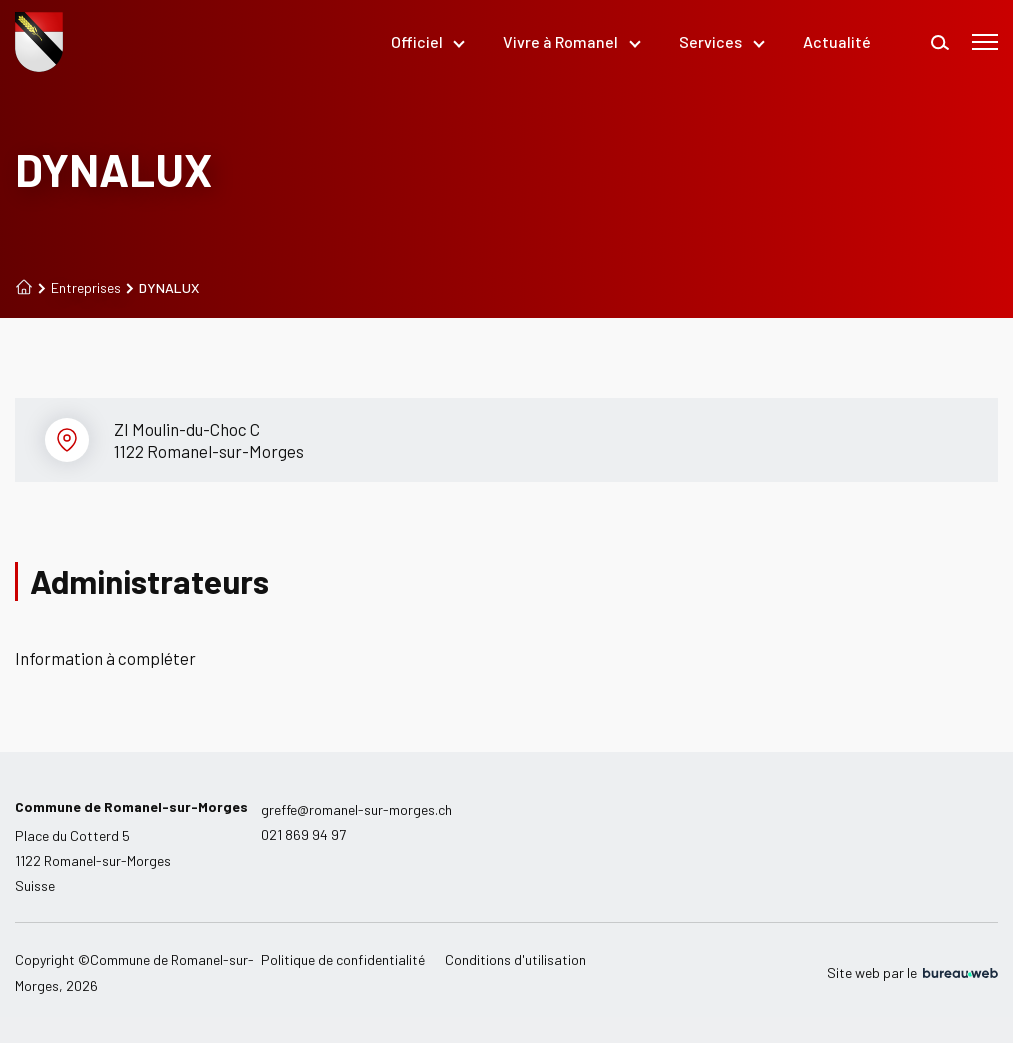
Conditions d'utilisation (515, 959)
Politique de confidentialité (343, 959)
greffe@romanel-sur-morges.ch (356, 809)
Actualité (837, 41)
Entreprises (79, 288)
